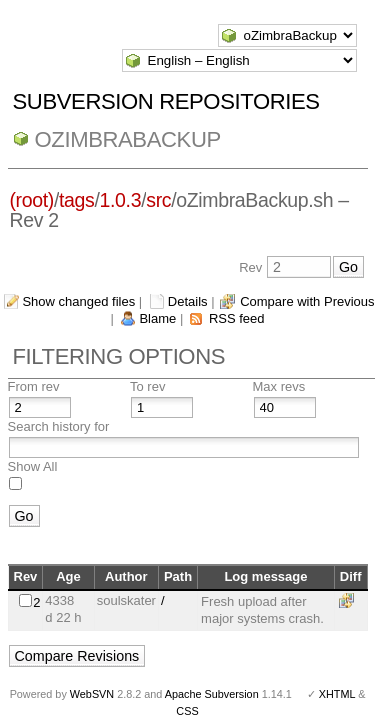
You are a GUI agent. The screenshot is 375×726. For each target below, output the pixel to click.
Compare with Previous (307, 301)
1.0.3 (121, 200)
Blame (157, 318)
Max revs (279, 386)
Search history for (59, 426)
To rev (147, 386)
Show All (33, 466)
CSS (187, 711)
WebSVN (92, 694)
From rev (34, 386)
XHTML (337, 694)
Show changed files (78, 301)
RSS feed (237, 318)
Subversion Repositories (166, 101)
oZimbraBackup (128, 139)
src (158, 200)
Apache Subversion (212, 694)
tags (76, 200)
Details (188, 301)
